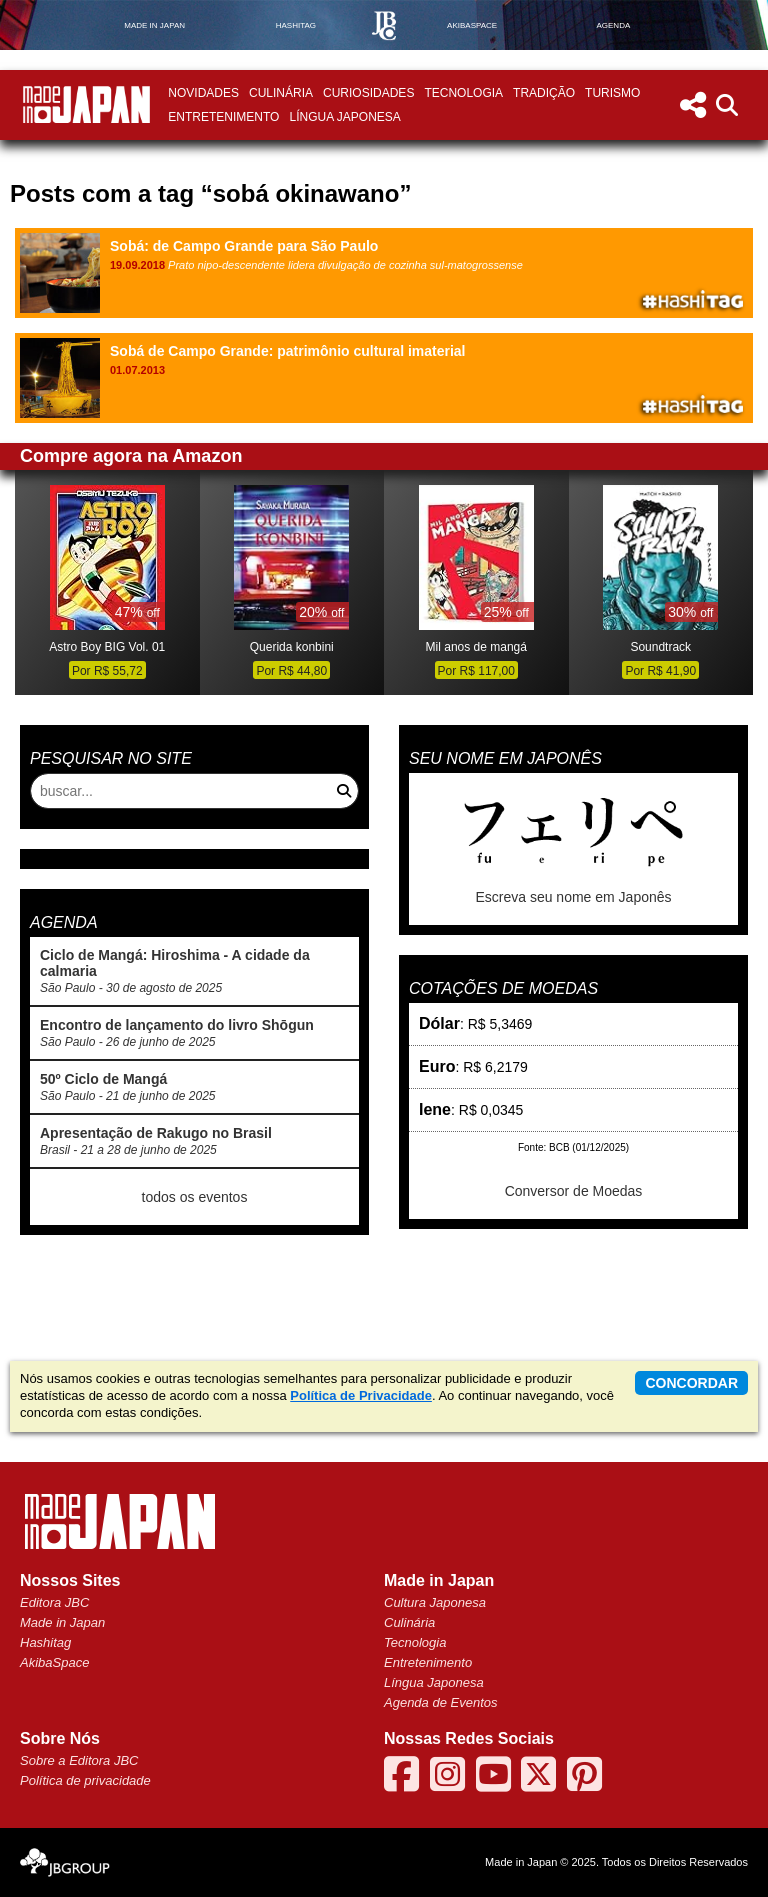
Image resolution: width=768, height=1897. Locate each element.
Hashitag (45, 1642)
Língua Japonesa (344, 117)
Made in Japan (62, 1622)
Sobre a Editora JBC (79, 1760)
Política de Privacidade (361, 1395)
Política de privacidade (85, 1780)
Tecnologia (463, 93)
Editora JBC (54, 1602)
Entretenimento (223, 117)
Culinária (281, 93)
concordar (691, 1383)
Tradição (544, 93)
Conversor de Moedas (574, 1191)
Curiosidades (368, 93)
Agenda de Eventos (440, 1702)
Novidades (203, 93)
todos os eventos (195, 1197)
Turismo (612, 93)
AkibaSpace (54, 1662)
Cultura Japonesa (435, 1602)
